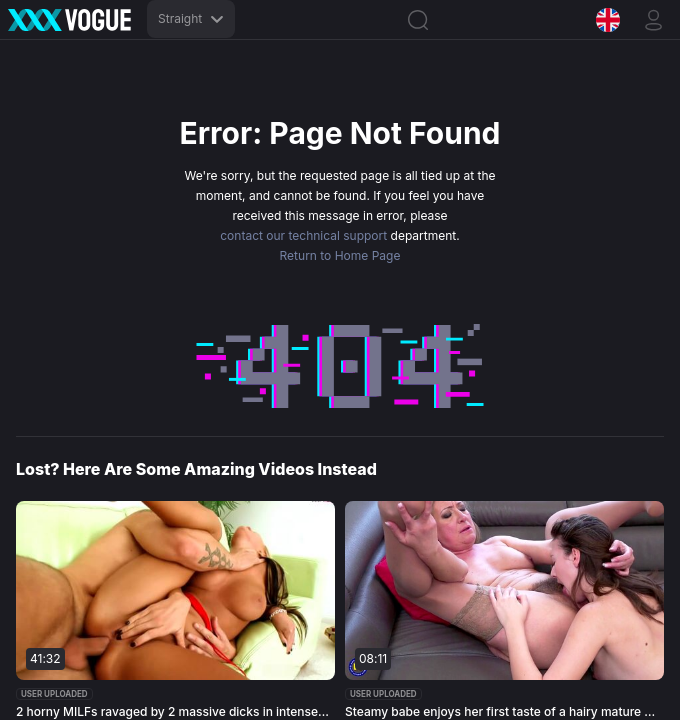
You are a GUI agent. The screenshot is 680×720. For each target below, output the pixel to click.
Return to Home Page (340, 255)
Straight (191, 18)
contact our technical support (303, 235)
